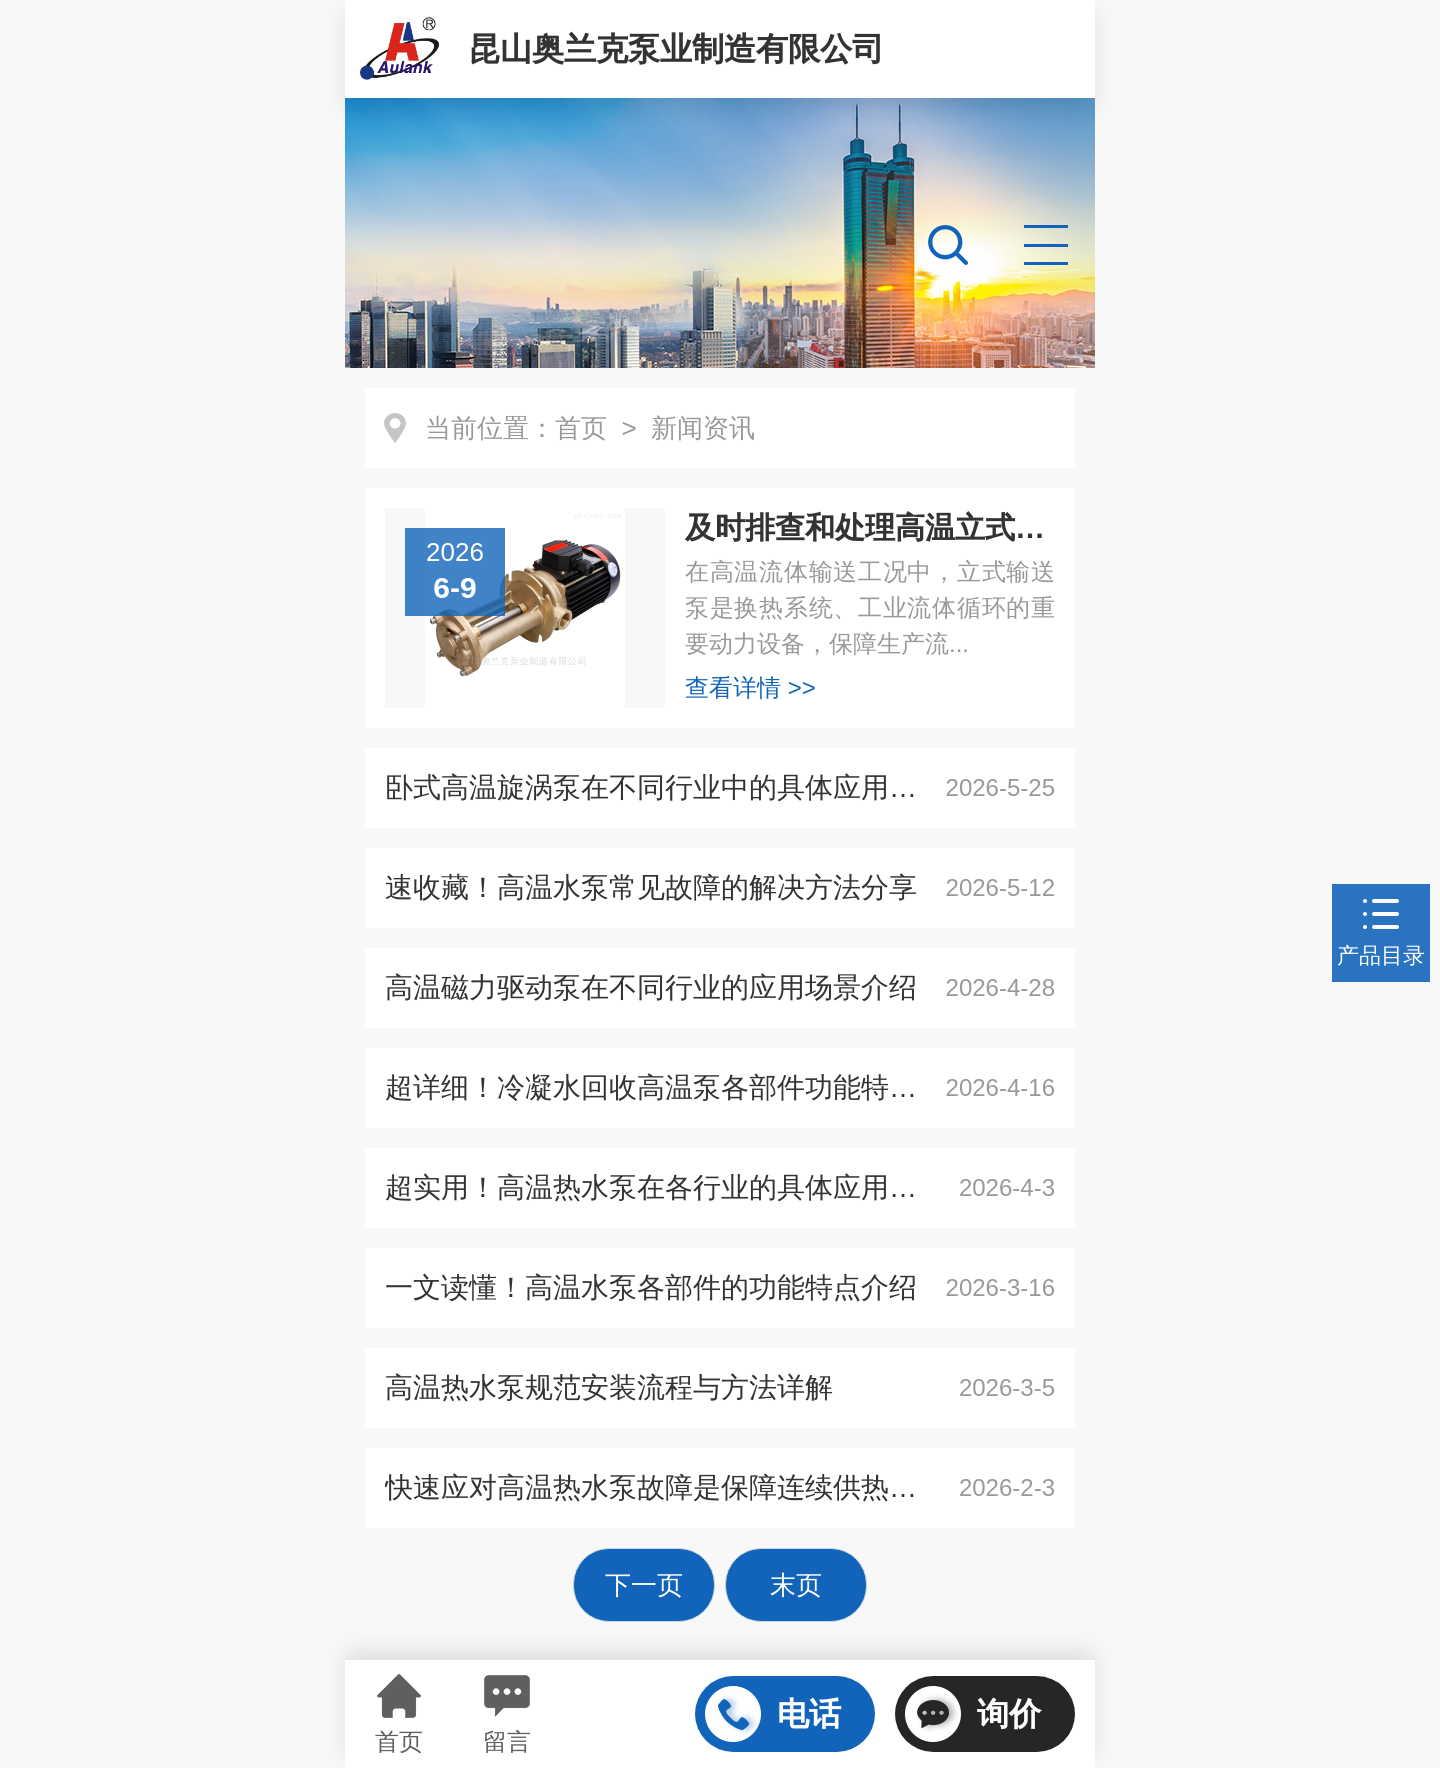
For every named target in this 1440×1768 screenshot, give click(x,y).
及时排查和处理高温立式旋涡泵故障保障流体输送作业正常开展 (870, 527)
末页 (796, 1585)
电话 (773, 1714)
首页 (581, 428)
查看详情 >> (750, 687)
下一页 (644, 1585)
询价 (973, 1714)
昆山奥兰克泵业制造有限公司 (676, 49)
